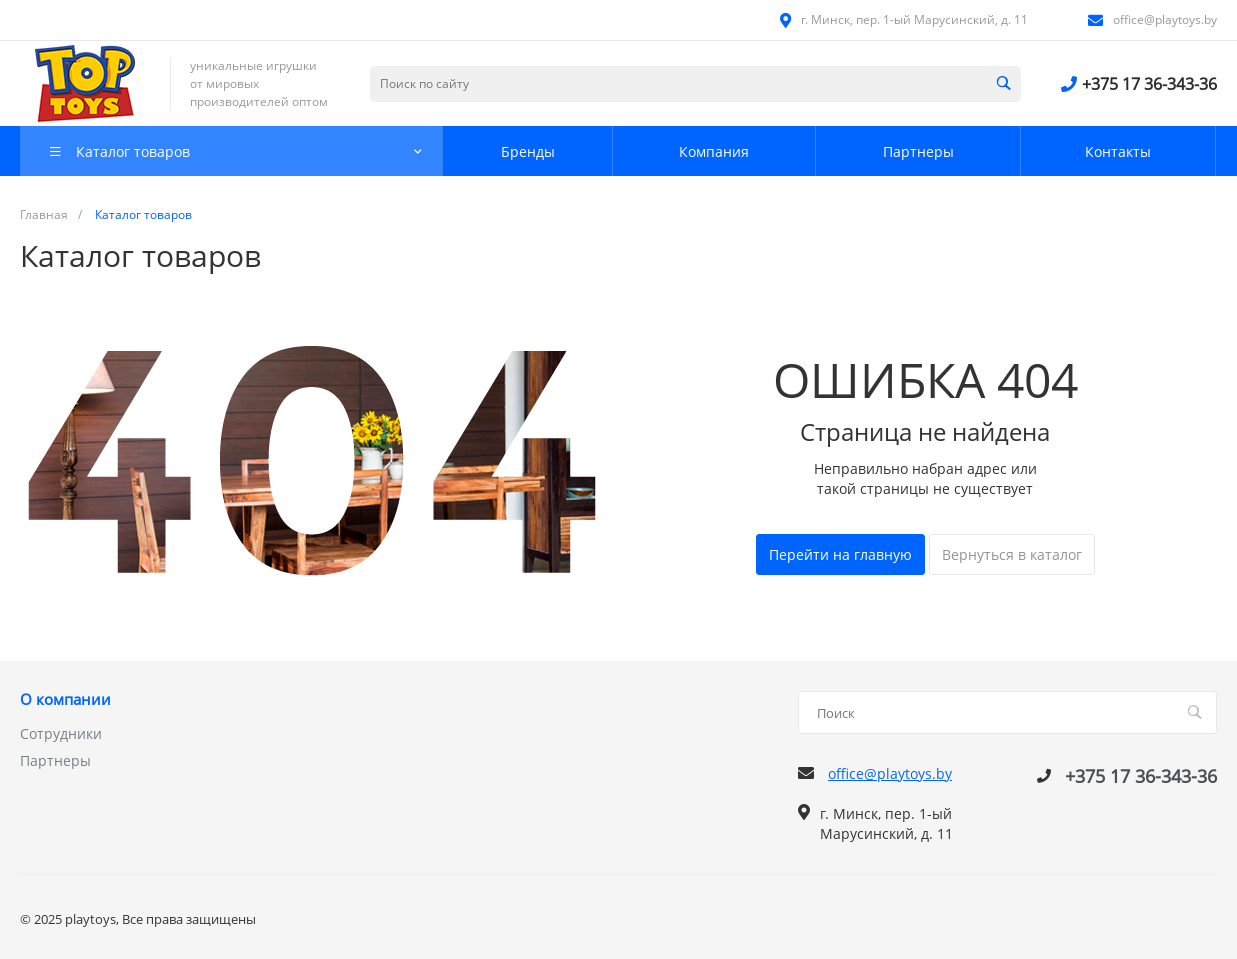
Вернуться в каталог (1012, 554)
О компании (65, 700)
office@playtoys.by (1165, 19)
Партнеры (55, 760)
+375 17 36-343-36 (1149, 84)
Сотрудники (61, 733)
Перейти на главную (840, 554)
